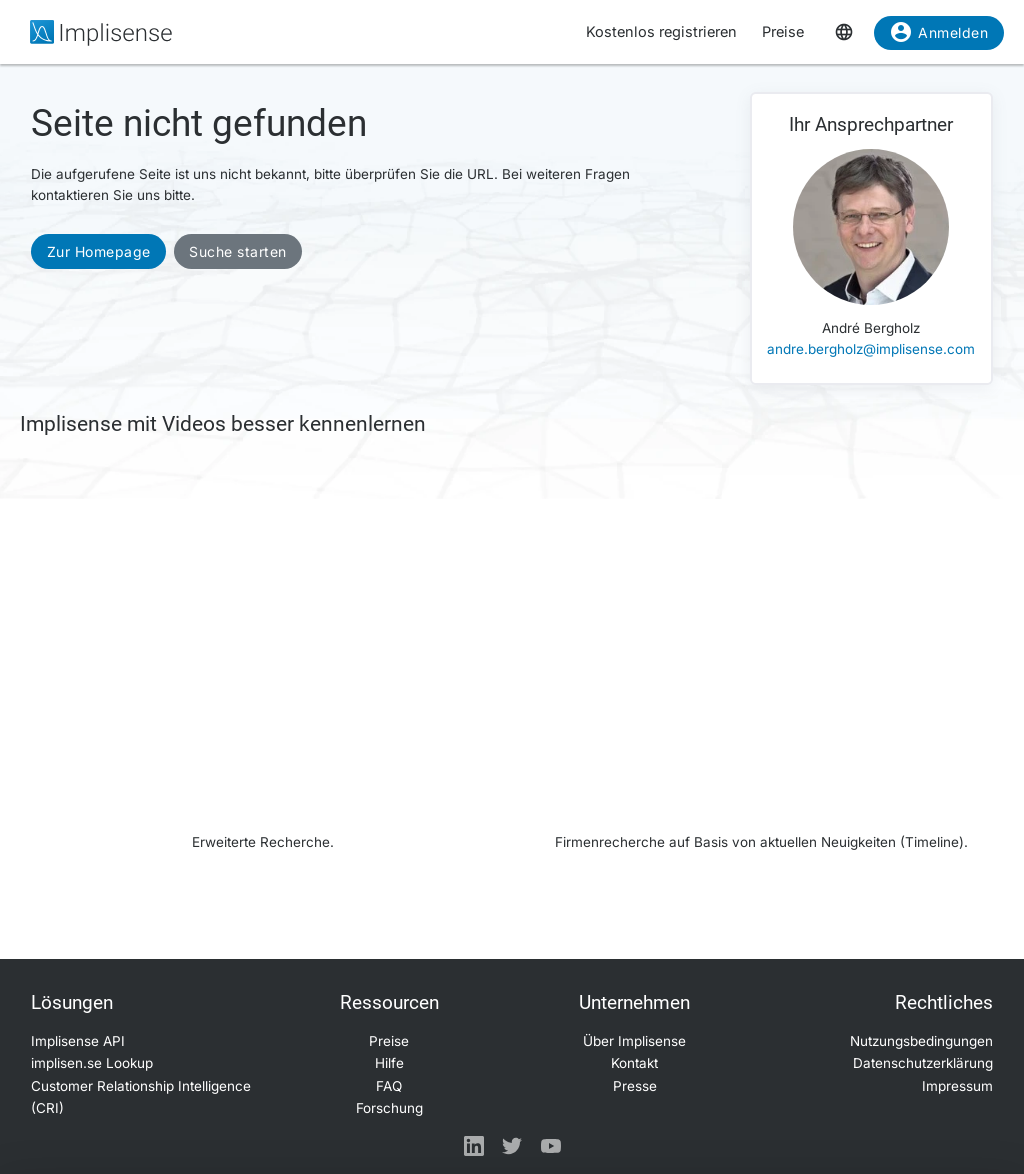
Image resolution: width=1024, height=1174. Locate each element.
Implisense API (78, 1041)
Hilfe (389, 1063)
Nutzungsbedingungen (921, 1041)
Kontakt (634, 1063)
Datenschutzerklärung (923, 1063)
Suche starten (238, 251)
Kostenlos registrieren (661, 31)
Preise (783, 31)
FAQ (389, 1086)
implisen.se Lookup (92, 1063)
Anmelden (938, 36)
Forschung (389, 1108)
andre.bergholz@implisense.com (871, 349)
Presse (635, 1086)
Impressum (957, 1086)
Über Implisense (634, 1041)
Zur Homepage (99, 251)
